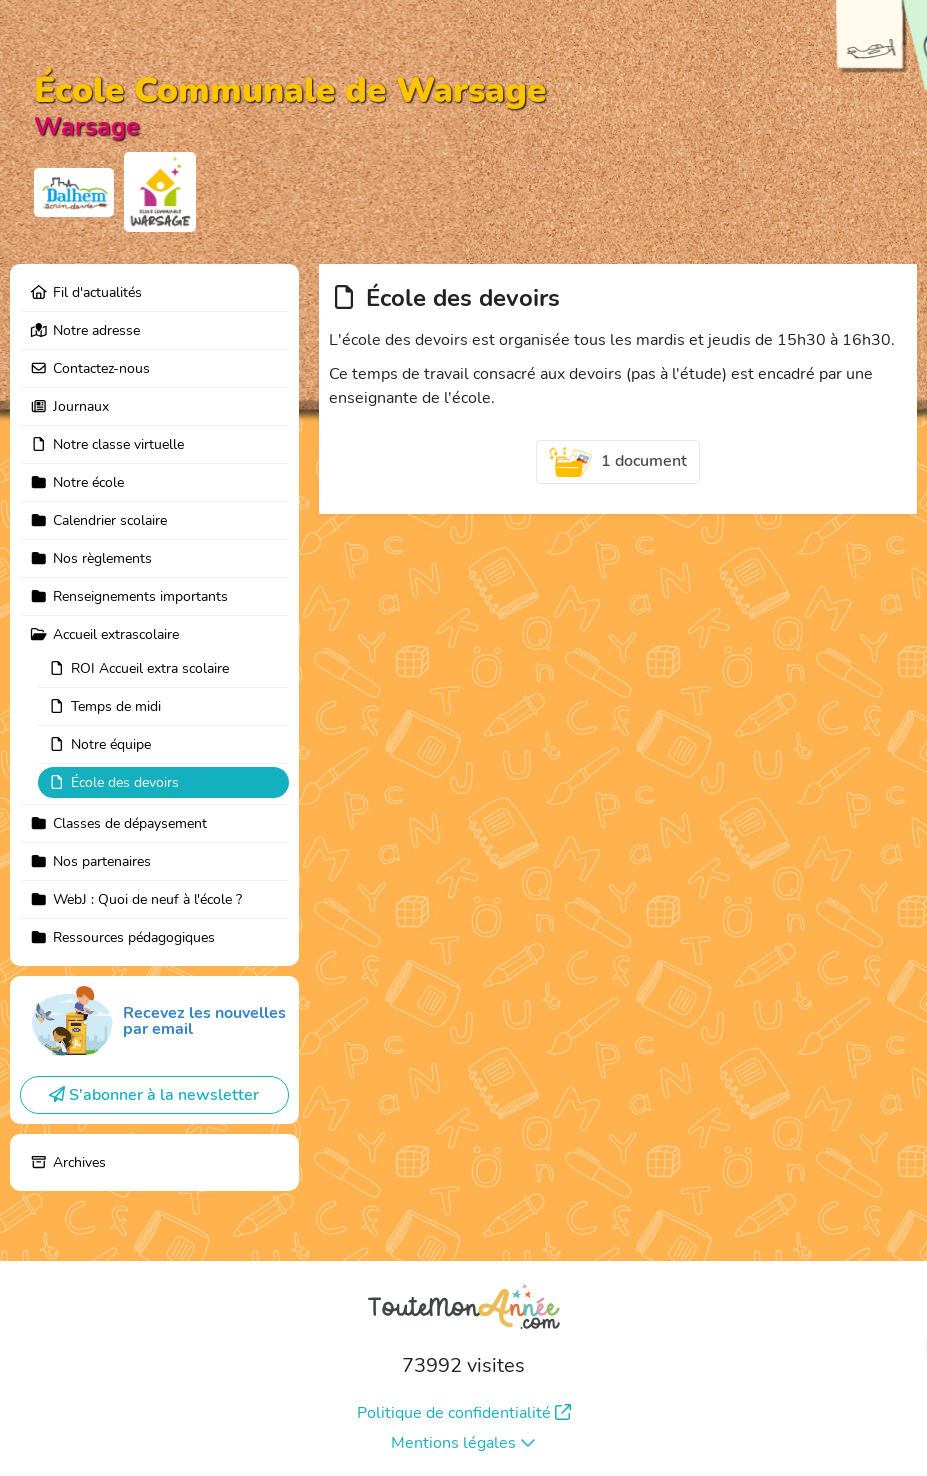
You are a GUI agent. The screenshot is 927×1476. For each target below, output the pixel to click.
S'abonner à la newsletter (154, 1095)
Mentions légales (463, 1443)
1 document (618, 462)
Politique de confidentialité (464, 1413)
